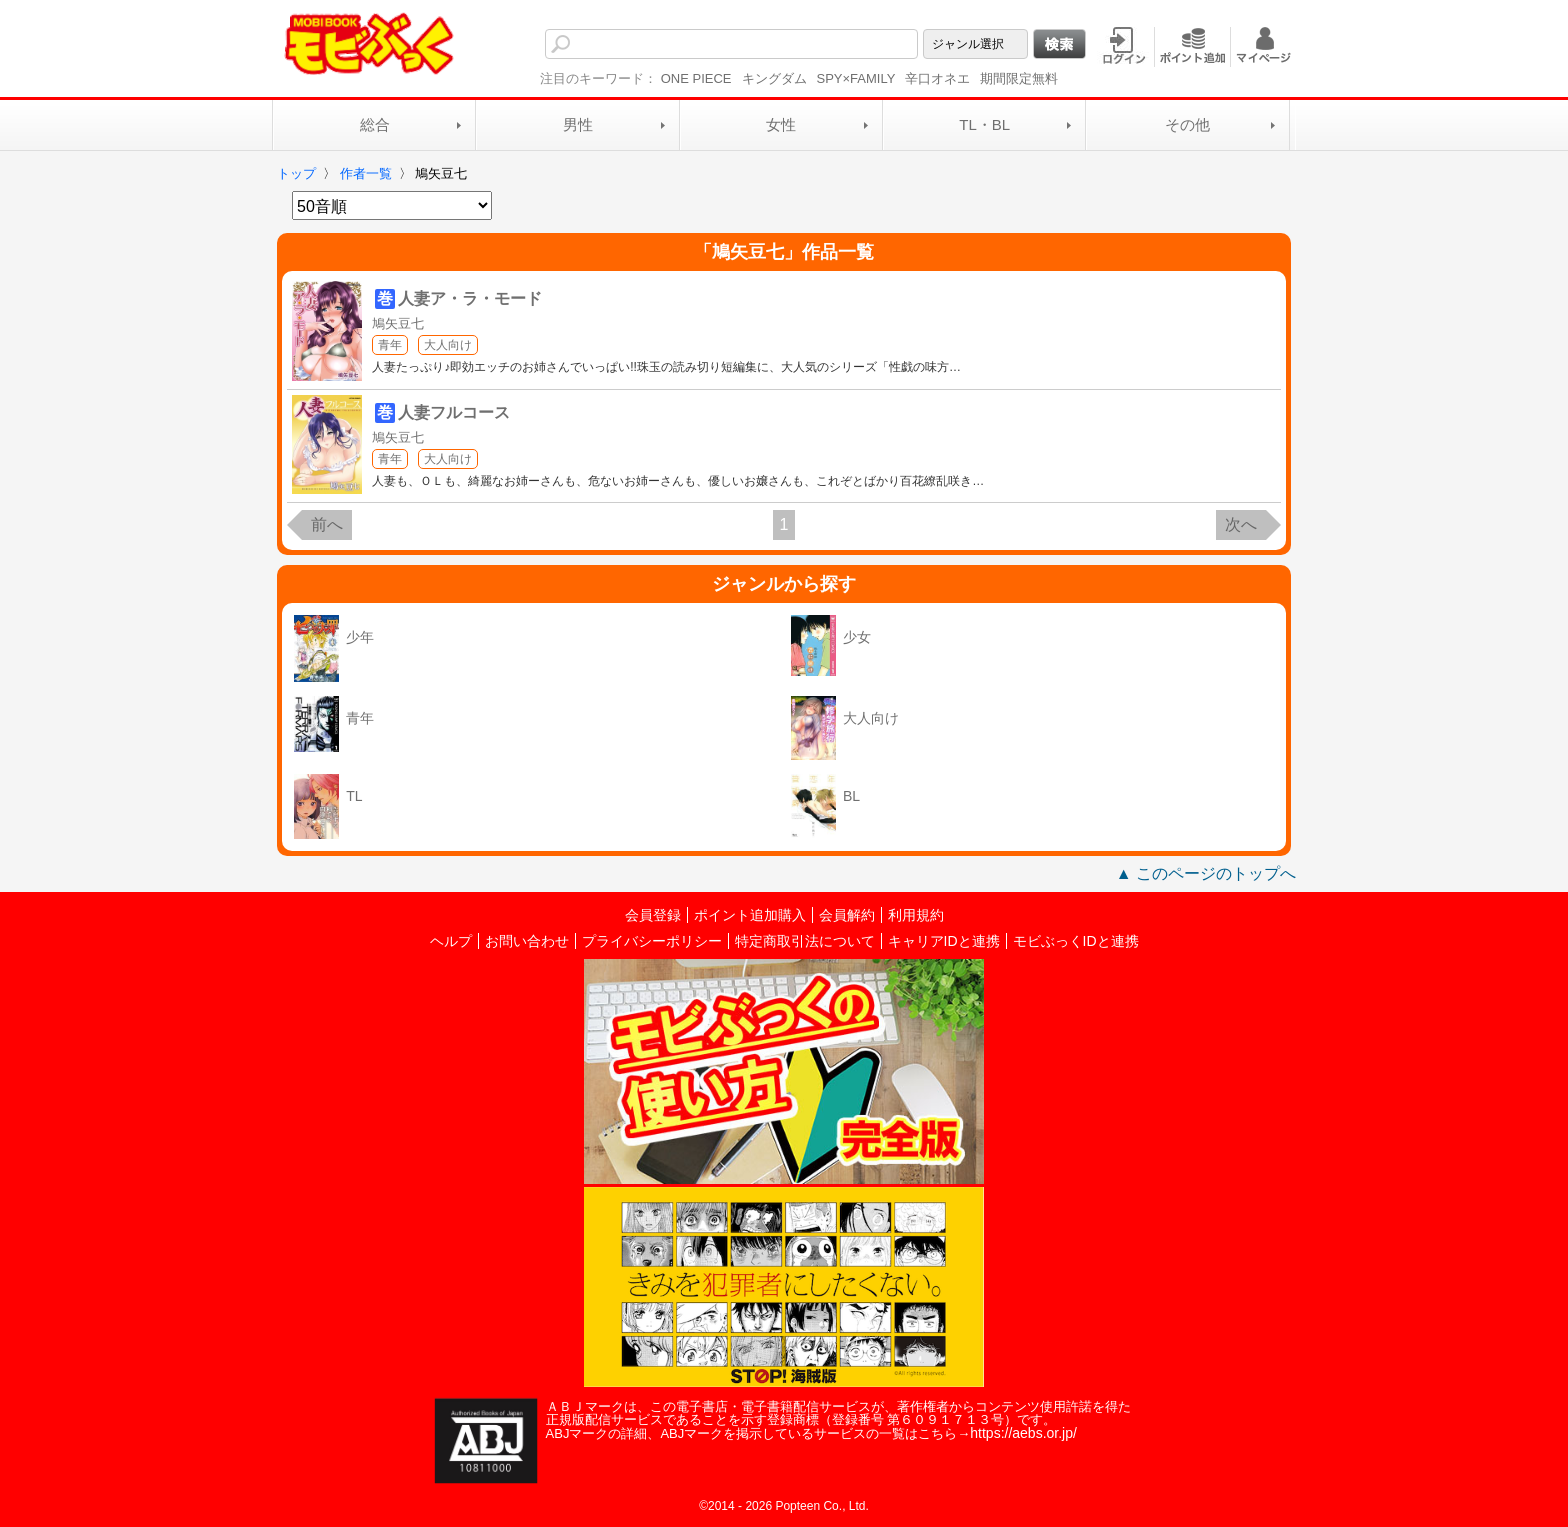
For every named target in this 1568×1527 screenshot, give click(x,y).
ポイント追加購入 (750, 915)
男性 (578, 124)
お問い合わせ (527, 941)
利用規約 (916, 915)
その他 (1187, 124)
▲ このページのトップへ (1206, 873)
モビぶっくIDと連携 (1076, 941)
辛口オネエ (937, 78)
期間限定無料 (1019, 78)
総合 (375, 124)
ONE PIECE (696, 78)
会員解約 (847, 915)
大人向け (448, 345)
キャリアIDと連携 (944, 941)
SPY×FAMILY (856, 78)
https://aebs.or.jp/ (1023, 1433)
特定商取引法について (805, 941)
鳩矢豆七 (398, 323)
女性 (781, 124)
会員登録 (653, 915)
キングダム (774, 78)
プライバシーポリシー (652, 941)
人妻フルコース (454, 412)
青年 (390, 345)
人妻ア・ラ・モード (470, 298)
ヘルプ (451, 941)
